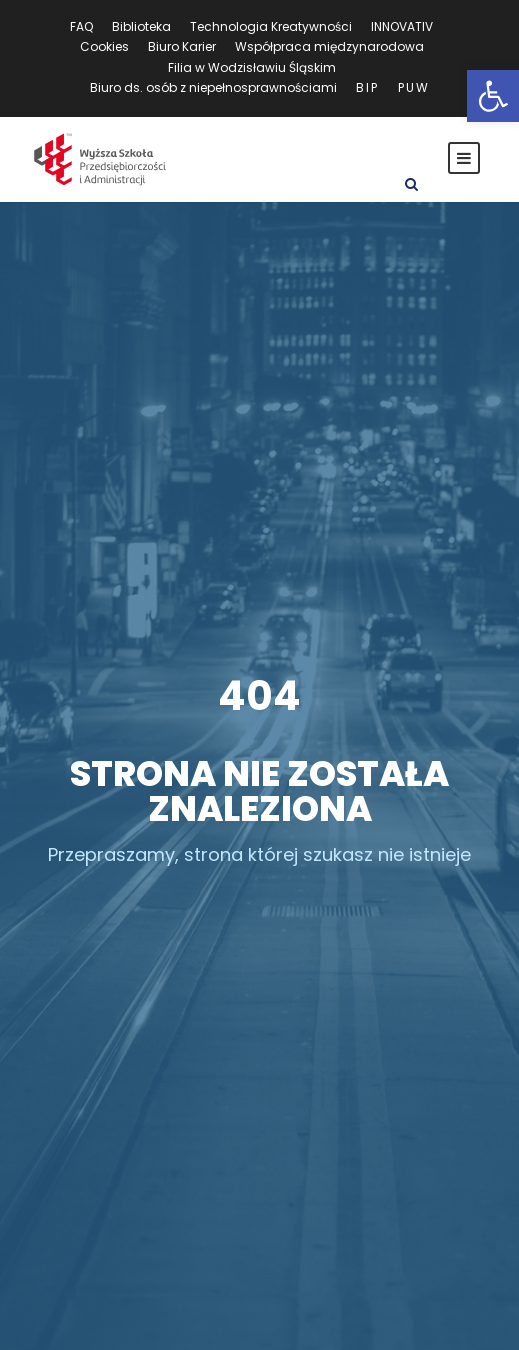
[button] (493, 96)
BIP (367, 87)
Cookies (104, 46)
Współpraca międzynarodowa (329, 46)
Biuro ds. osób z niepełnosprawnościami (213, 87)
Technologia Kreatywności (271, 26)
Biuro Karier (182, 46)
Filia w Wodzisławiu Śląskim (252, 67)
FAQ (81, 26)
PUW (414, 87)
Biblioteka (141, 26)
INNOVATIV (402, 26)
